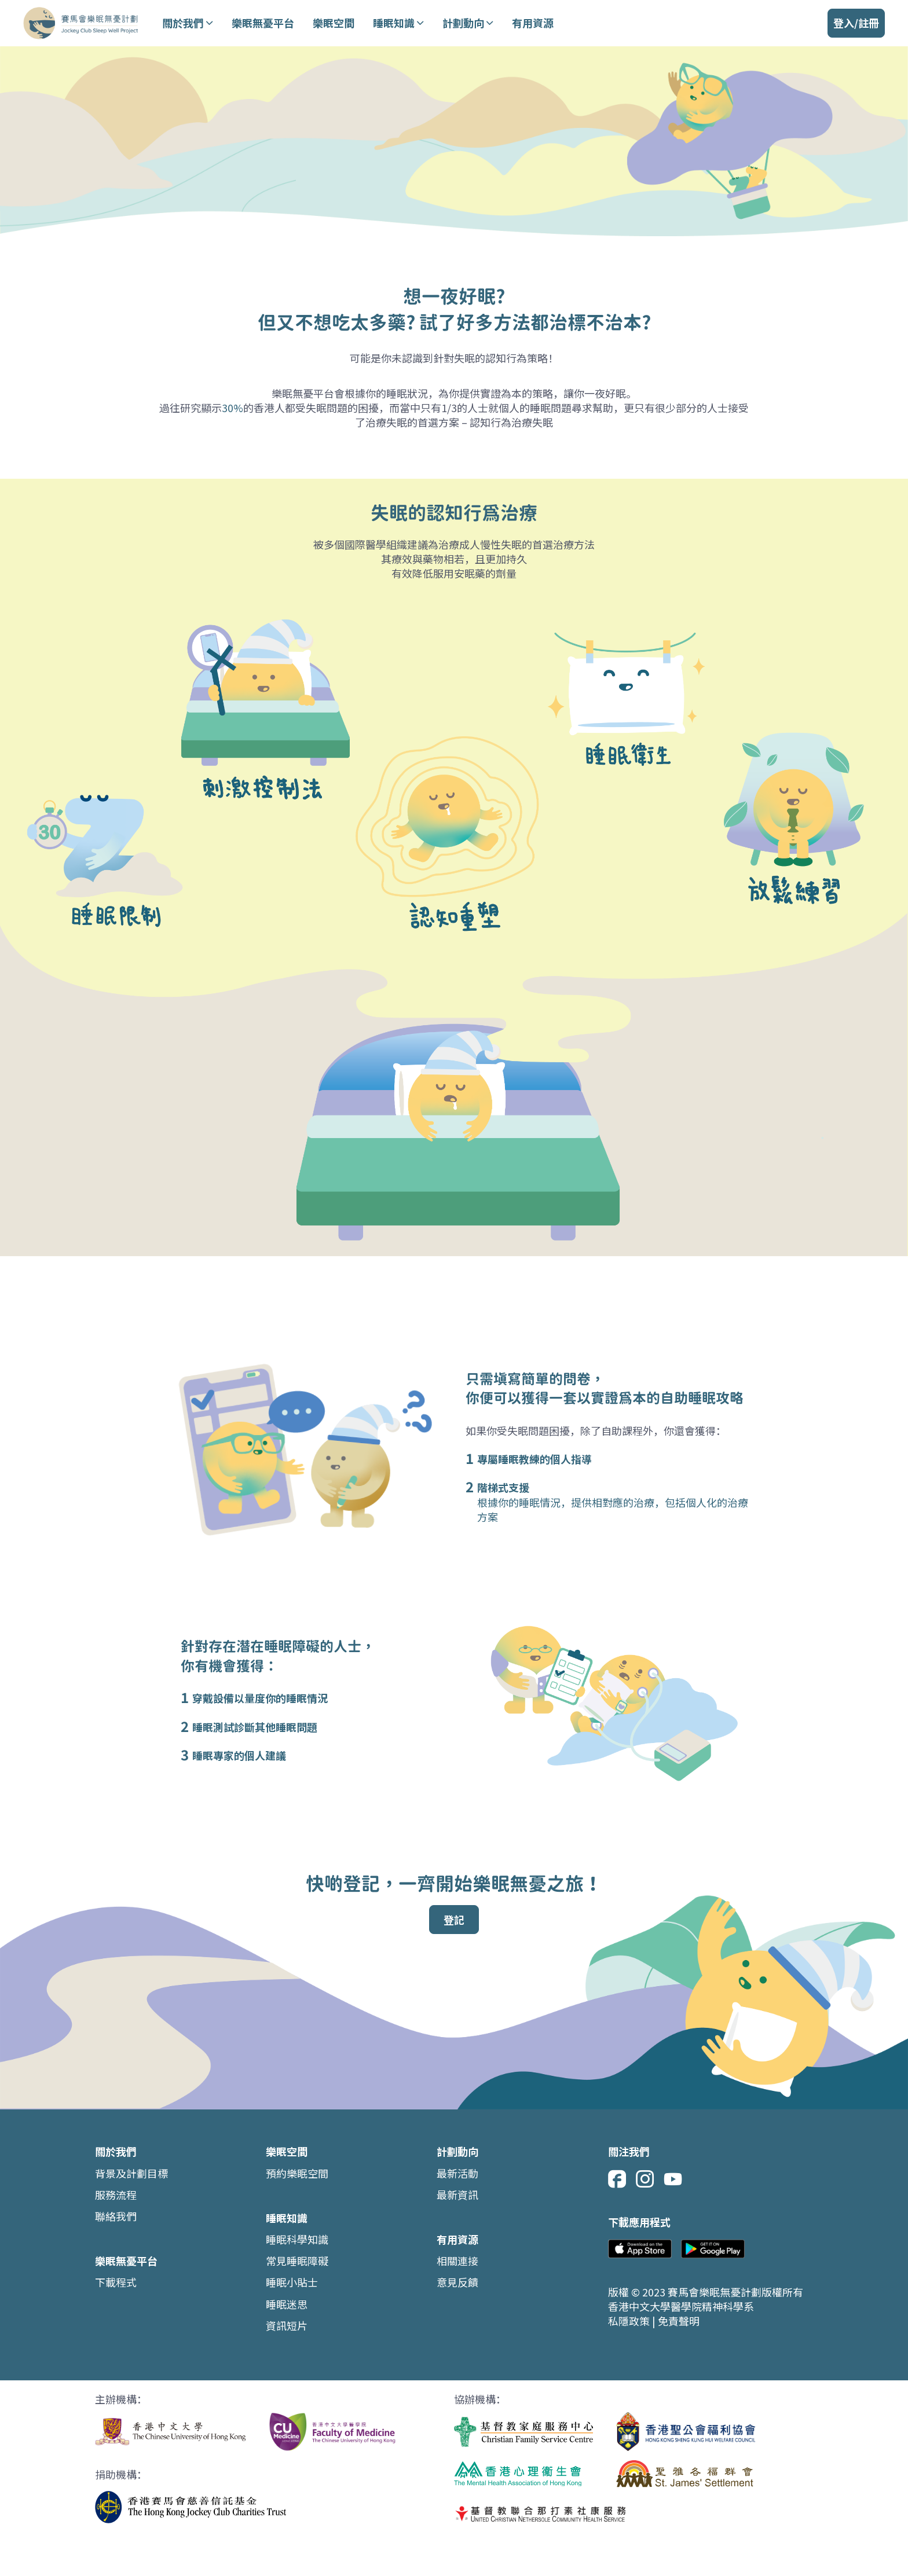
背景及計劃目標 (131, 2173)
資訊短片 (286, 2325)
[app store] (640, 2250)
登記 (454, 1919)
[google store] (713, 2250)
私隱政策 (630, 2320)
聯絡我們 (116, 2216)
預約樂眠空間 (297, 2173)
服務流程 (116, 2195)
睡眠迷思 (286, 2304)
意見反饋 (457, 2282)
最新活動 (457, 2173)
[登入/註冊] (856, 23)
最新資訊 (457, 2195)
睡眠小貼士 (292, 2282)
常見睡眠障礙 (297, 2261)
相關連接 (457, 2261)
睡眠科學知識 (297, 2239)
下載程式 (116, 2282)
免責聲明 (679, 2320)
